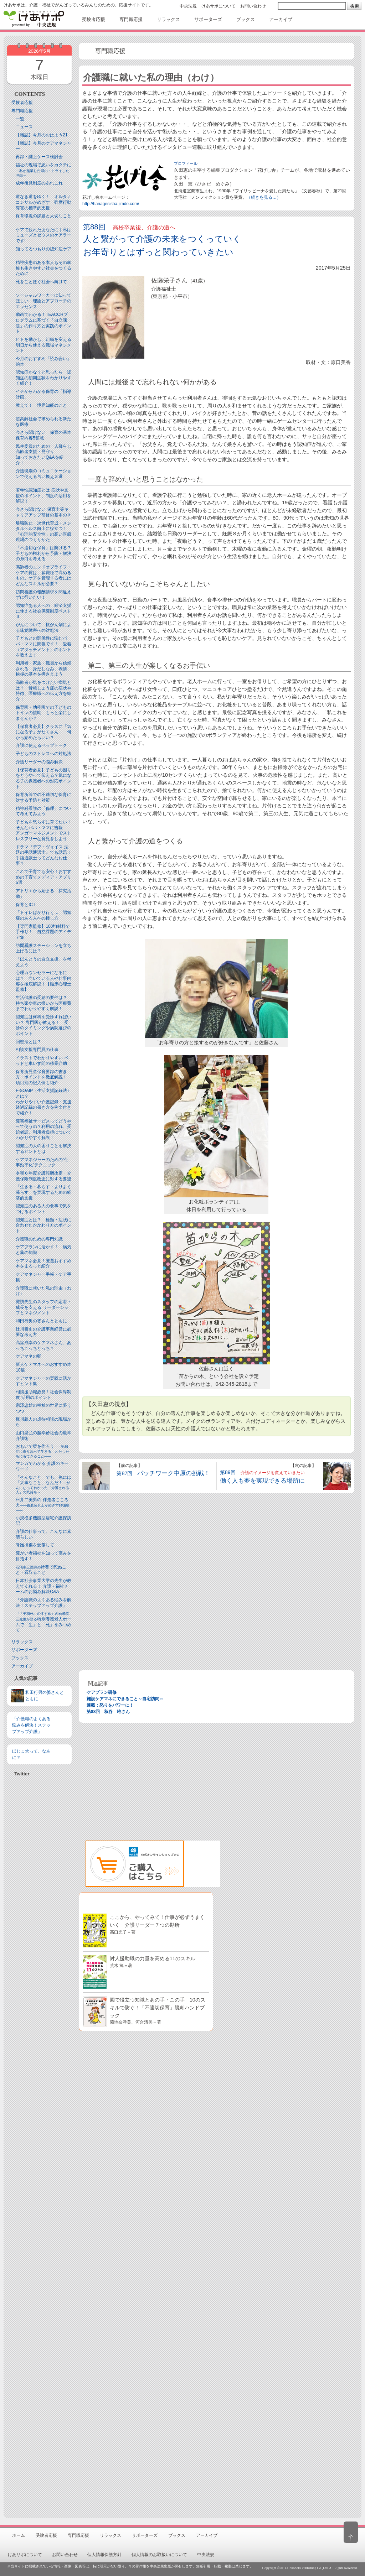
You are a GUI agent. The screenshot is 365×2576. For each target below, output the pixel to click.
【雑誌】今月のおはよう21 (41, 134)
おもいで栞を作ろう (42, 1451)
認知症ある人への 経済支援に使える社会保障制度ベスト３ (43, 611)
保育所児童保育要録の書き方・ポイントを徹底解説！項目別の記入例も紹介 (41, 1077)
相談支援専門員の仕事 (37, 1049)
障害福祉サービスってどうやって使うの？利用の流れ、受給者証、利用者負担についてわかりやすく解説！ (43, 1129)
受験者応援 (22, 102)
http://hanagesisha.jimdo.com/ (110, 203)
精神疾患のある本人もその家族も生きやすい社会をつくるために (43, 268)
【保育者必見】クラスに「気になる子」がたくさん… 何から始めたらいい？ (43, 732)
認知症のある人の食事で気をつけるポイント (43, 1208)
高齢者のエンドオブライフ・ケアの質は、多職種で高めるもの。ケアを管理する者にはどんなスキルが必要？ (43, 575)
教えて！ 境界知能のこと (41, 405)
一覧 (20, 118)
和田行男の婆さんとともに (41, 1320)
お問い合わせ (253, 6)
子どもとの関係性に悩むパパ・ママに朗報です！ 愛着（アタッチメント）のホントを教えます (43, 646)
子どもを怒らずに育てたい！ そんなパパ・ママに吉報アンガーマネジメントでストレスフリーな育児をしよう (46, 830)
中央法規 (188, 6)
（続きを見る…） (264, 197)
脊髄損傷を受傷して (35, 1544)
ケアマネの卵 (28, 1356)
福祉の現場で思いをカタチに (43, 169)
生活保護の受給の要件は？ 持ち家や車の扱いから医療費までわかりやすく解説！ (43, 1003)
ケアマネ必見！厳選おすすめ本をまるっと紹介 (43, 1263)
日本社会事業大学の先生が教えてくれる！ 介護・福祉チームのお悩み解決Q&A (43, 1586)
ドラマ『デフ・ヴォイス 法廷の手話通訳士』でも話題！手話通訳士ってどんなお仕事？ (43, 855)
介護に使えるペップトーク (41, 745)
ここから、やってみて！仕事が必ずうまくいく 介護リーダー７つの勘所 (157, 1924)
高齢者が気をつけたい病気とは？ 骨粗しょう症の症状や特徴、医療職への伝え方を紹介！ (43, 691)
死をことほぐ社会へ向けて (41, 281)
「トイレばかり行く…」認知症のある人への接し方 (43, 915)
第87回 (163, 1473)
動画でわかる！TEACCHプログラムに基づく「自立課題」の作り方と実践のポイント (43, 323)
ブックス (20, 1657)
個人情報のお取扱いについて (159, 2554)
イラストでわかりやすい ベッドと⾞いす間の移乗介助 (42, 1060)
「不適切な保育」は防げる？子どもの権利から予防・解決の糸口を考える (43, 553)
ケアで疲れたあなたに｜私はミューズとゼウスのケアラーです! (43, 235)
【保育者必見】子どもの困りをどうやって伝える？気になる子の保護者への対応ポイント (43, 778)
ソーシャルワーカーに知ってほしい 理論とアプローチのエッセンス (43, 301)
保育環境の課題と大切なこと (43, 215)
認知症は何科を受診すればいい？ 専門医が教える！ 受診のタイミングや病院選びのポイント (43, 1025)
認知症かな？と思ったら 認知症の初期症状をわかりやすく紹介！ (43, 378)
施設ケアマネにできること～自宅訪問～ (125, 1698)
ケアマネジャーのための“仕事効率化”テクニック (42, 1162)
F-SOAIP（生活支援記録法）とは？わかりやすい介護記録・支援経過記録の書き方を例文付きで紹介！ (43, 1101)
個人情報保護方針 (104, 2554)
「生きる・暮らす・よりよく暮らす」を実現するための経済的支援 (43, 1192)
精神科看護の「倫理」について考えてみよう (43, 811)
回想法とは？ (28, 1041)
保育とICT (25, 904)
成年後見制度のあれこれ (39, 183)
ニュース (24, 126)
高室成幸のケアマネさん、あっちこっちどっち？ (43, 1345)
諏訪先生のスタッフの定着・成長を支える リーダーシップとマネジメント (43, 1307)
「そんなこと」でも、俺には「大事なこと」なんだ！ (43, 1484)
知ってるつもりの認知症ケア (43, 248)
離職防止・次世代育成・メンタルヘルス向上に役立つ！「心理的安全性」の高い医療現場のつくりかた (43, 531)
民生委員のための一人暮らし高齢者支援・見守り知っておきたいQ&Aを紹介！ (43, 454)
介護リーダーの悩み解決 (39, 761)
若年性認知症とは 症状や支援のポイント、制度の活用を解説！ (43, 496)
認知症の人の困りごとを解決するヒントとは (43, 1148)
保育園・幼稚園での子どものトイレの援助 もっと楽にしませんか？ (43, 713)
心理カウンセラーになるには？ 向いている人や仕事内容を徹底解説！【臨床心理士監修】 (43, 981)
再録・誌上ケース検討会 (39, 156)
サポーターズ (24, 1649)
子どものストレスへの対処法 (43, 753)
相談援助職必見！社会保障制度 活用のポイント (43, 1394)
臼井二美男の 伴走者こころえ (43, 1504)
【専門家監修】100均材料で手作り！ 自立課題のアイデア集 (43, 932)
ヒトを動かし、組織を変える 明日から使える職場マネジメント (43, 345)
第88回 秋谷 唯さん (108, 1711)
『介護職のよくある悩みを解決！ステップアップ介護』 (43, 1602)
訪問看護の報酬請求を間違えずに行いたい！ (43, 594)
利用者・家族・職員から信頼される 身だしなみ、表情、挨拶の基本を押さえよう (43, 669)
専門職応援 (22, 110)
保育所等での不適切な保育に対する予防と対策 (43, 797)
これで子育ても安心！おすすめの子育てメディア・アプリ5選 (43, 877)
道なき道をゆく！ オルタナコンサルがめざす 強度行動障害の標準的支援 (43, 202)
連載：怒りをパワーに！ (110, 1705)
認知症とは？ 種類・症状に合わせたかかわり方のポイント (43, 1225)
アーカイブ (22, 1666)
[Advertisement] (39, 1979)
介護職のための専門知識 (39, 1239)
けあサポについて (218, 6)
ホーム (18, 2535)
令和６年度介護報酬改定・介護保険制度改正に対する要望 (43, 1176)
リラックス (22, 1641)
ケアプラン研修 (102, 1692)
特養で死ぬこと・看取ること (41, 1570)
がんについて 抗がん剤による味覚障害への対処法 (43, 627)
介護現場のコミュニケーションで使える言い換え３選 (43, 473)
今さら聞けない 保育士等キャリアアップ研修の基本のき (43, 512)
